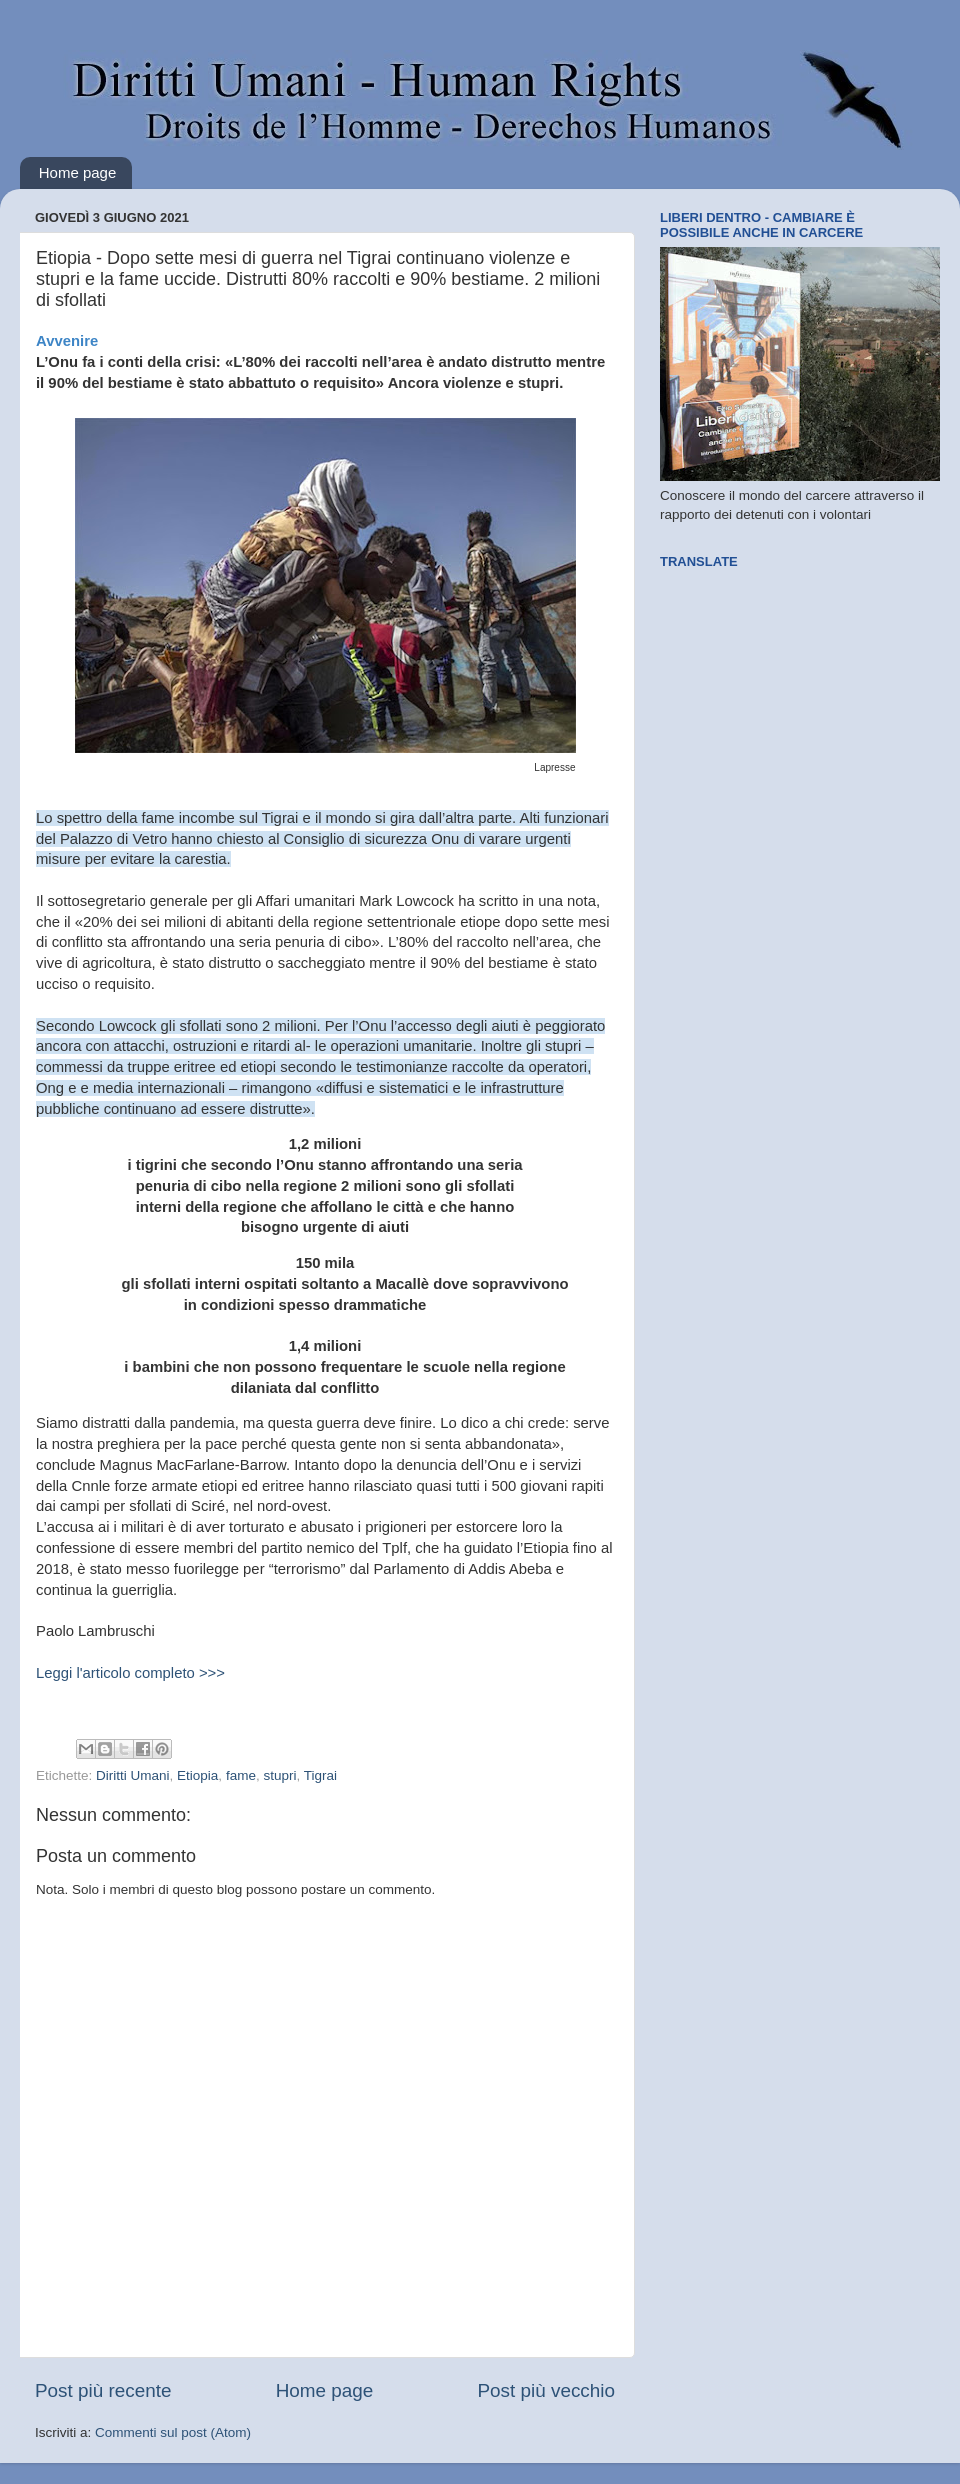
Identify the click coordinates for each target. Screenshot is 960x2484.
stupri (279, 1775)
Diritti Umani (133, 1775)
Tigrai (320, 1775)
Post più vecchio (546, 2390)
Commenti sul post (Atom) (173, 2432)
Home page (78, 172)
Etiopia (197, 1775)
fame (241, 1775)
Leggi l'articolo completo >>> (130, 1673)
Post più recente (103, 2390)
